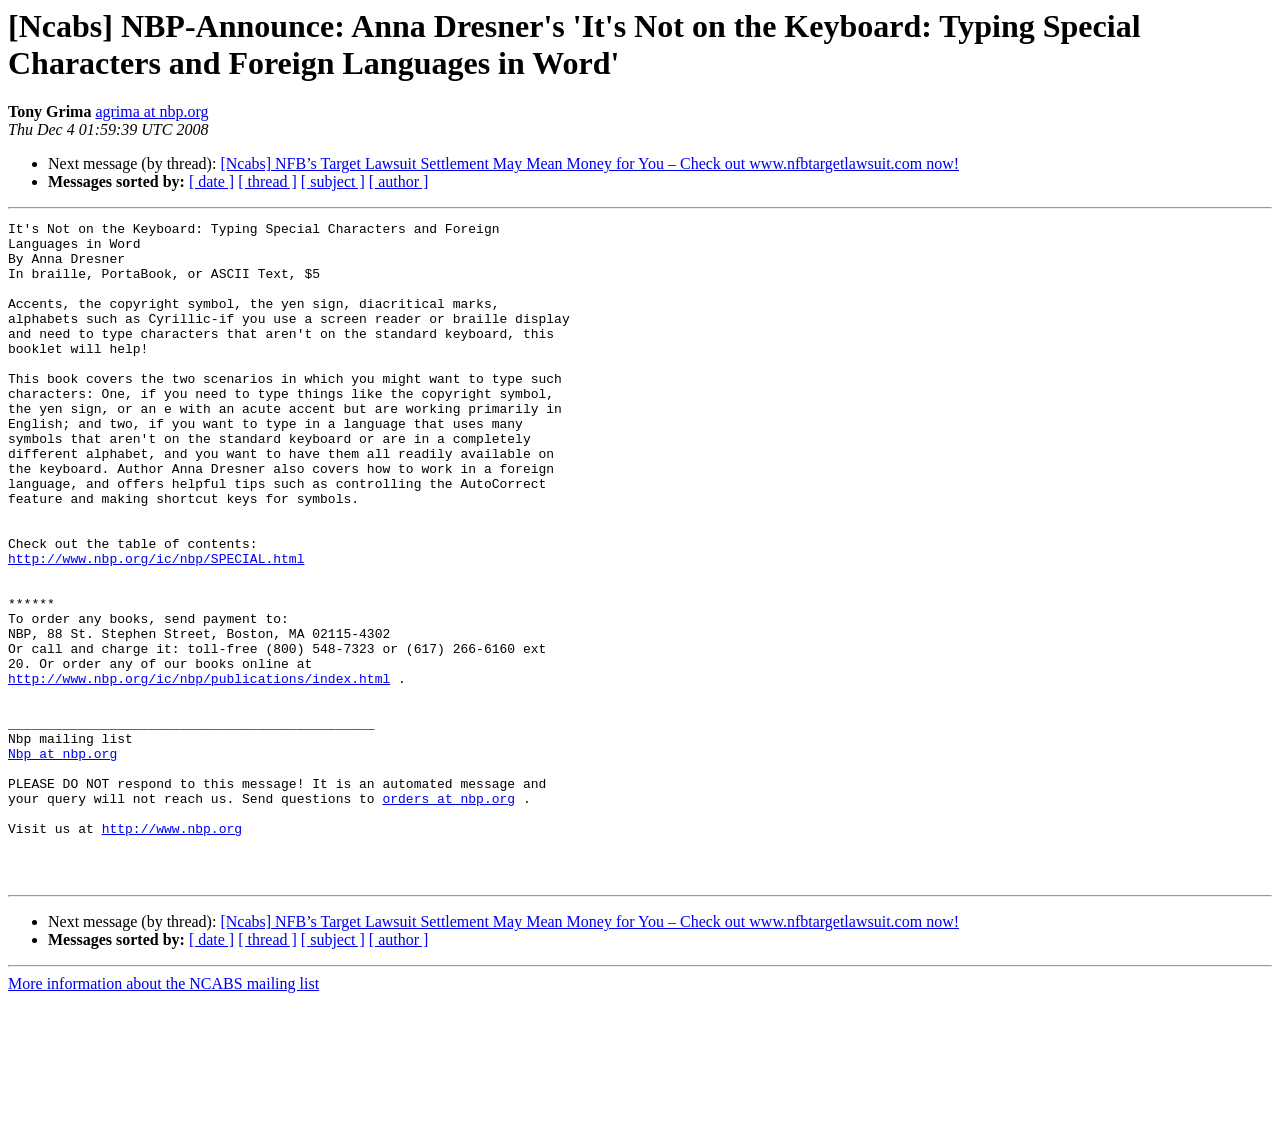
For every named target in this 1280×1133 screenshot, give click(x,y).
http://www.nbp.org (172, 951)
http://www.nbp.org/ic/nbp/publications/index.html (199, 771)
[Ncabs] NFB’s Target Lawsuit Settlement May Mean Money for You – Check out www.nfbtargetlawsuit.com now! (589, 163)
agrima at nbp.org (151, 111)
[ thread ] (267, 181)
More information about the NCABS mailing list (163, 1115)
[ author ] (399, 181)
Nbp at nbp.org (62, 861)
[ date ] (211, 181)
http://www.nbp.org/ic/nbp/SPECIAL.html (156, 627)
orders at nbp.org (448, 915)
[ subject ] (333, 181)
